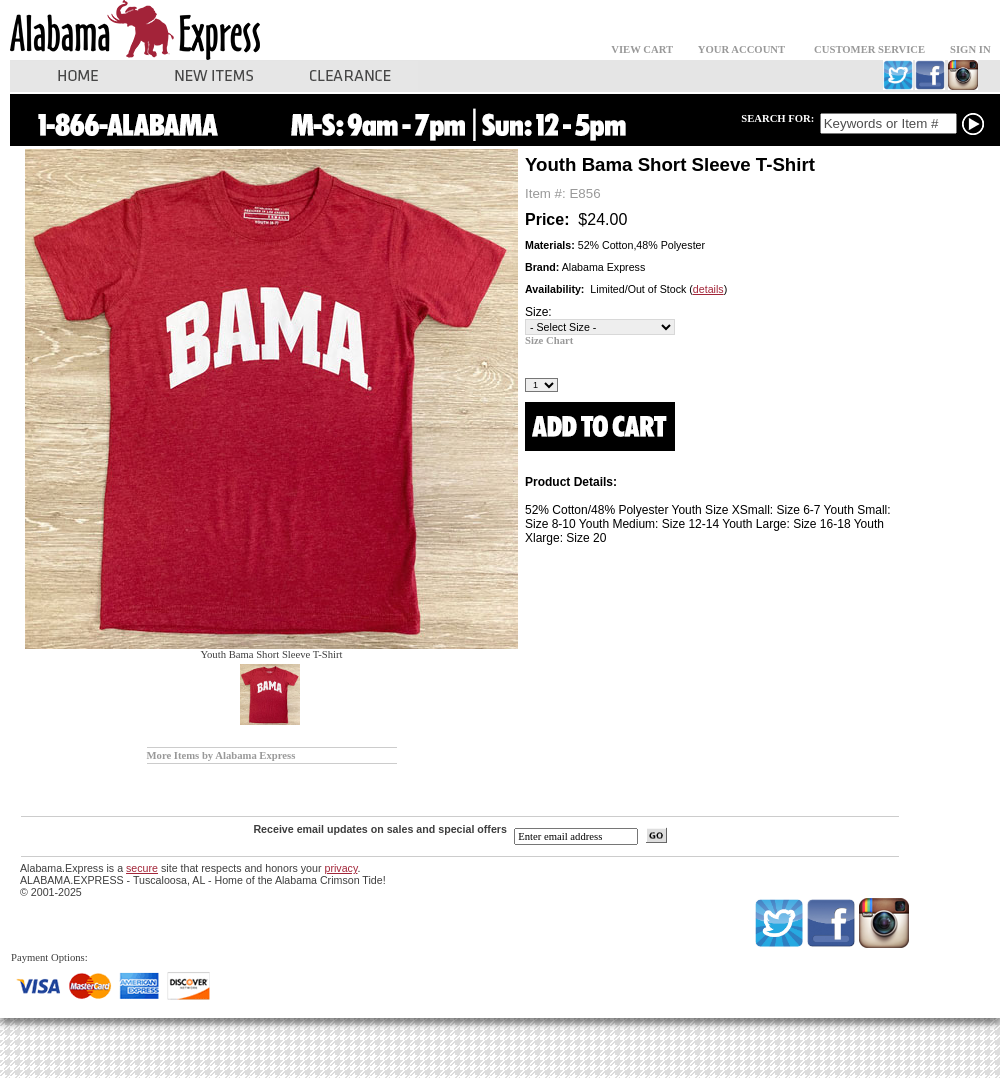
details (708, 289)
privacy (340, 868)
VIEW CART (642, 49)
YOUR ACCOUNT (741, 49)
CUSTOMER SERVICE (869, 49)
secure (142, 868)
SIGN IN (970, 49)
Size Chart (549, 340)
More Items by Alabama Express (221, 755)
